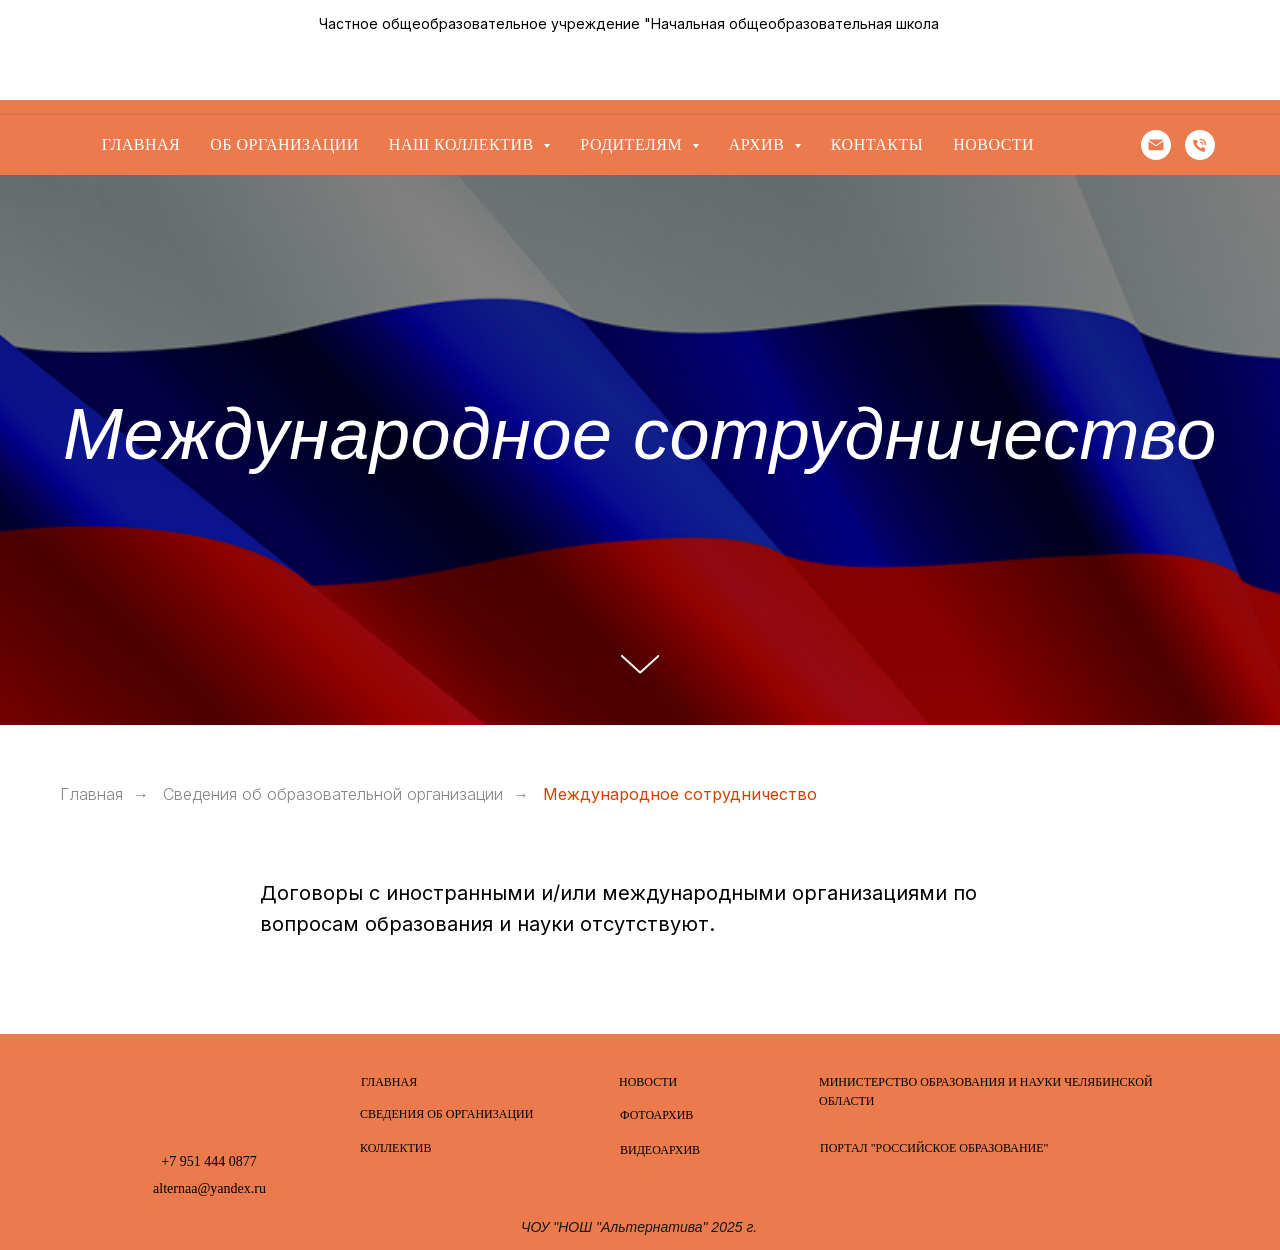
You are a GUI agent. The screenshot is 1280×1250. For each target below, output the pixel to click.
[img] (209, 1095)
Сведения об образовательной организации (333, 794)
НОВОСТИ (648, 1082)
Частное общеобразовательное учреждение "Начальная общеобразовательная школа (629, 23)
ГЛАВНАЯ (389, 1082)
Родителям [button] (633, 144)
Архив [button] (759, 144)
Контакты (877, 144)
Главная (141, 144)
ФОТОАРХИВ (656, 1115)
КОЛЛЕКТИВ (395, 1148)
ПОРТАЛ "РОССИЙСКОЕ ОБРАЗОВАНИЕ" (934, 1148)
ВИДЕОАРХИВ (660, 1150)
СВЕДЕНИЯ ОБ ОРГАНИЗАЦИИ (446, 1114)
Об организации (284, 144)
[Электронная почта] (1156, 145)
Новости (993, 144)
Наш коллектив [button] (463, 144)
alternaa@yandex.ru (209, 1188)
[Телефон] (1200, 145)
